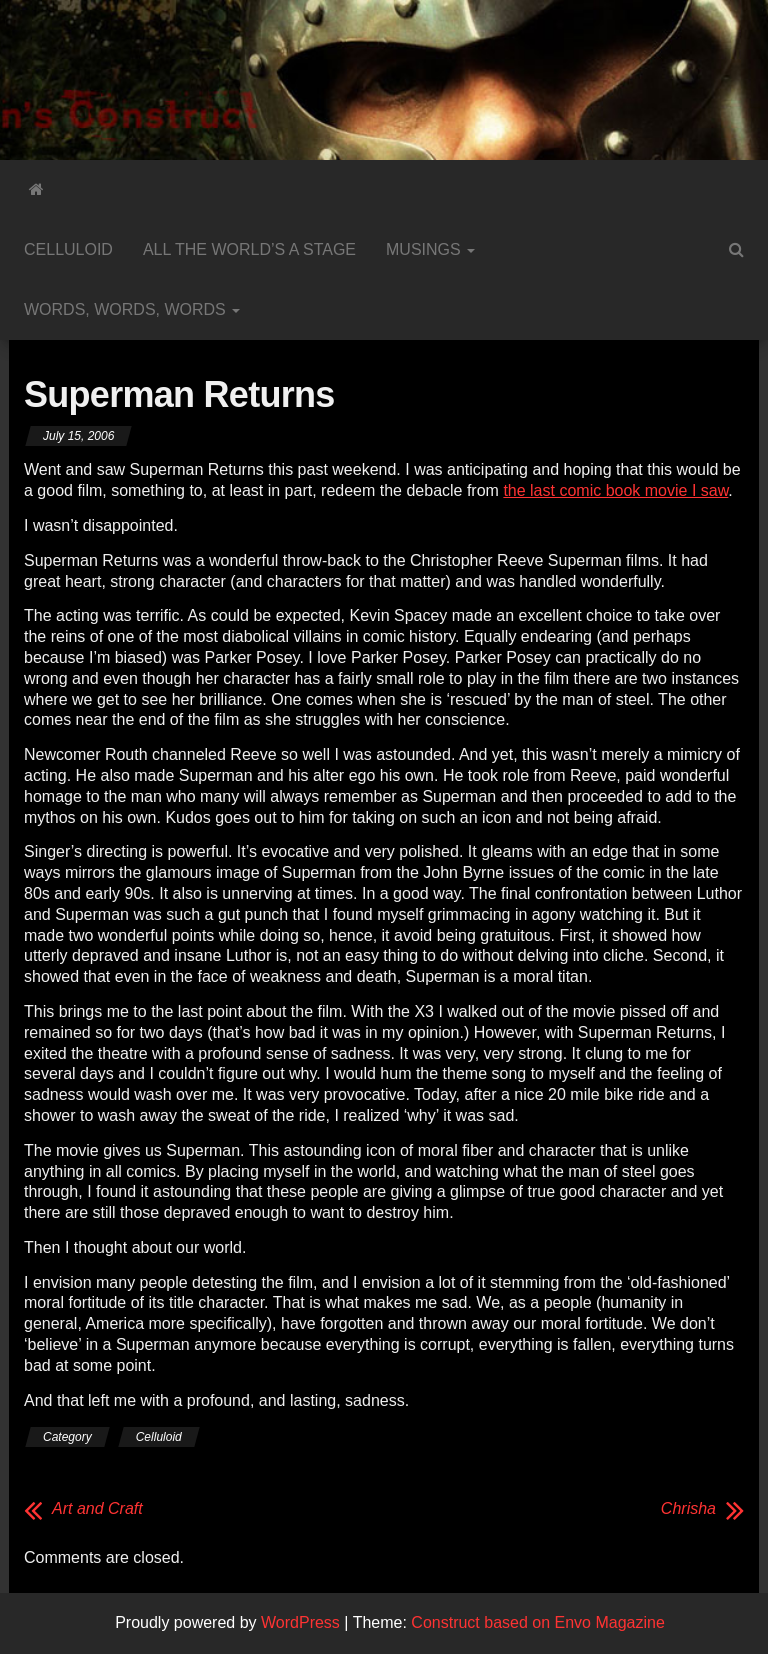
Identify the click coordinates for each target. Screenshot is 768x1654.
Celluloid (68, 249)
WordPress (300, 1622)
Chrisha (688, 1508)
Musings (430, 249)
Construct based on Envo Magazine (537, 1622)
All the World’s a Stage (249, 249)
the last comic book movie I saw (615, 490)
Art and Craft (97, 1508)
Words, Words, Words (132, 309)
